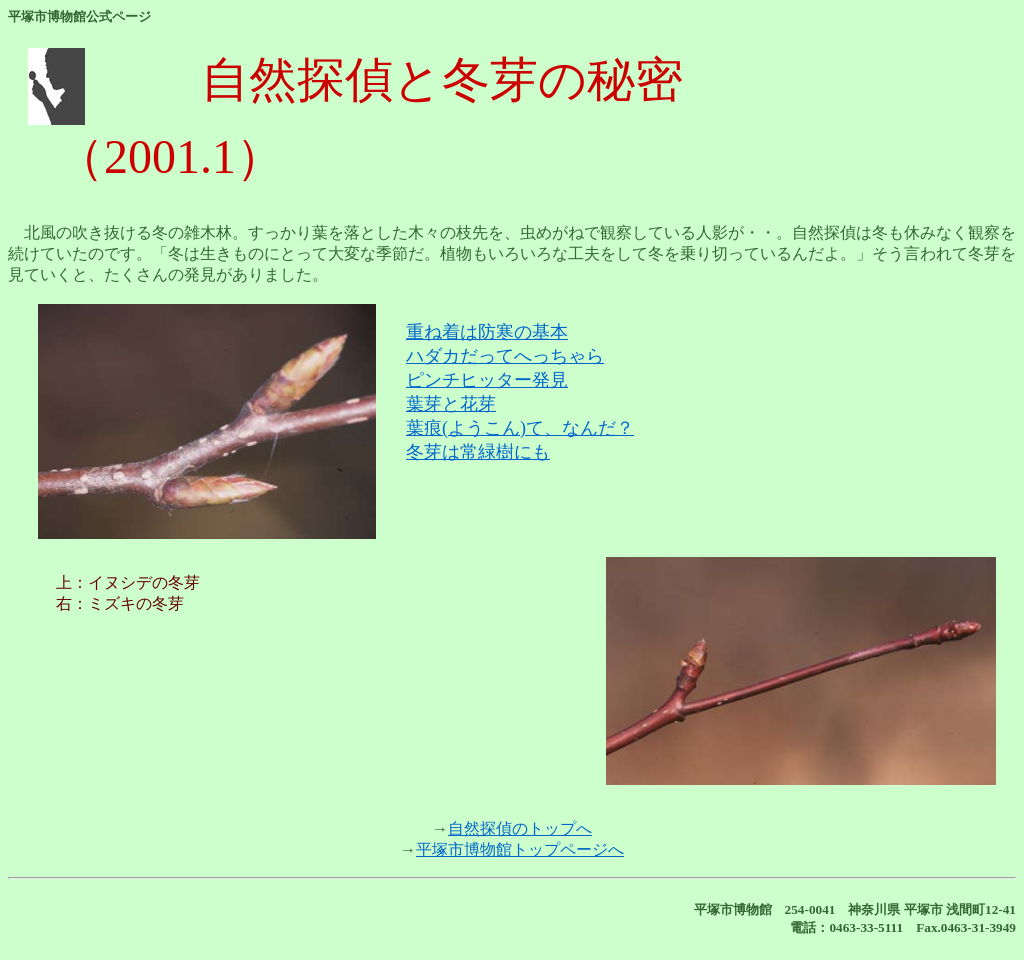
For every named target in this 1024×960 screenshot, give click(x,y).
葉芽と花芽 (451, 404)
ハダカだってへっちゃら (505, 356)
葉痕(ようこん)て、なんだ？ (520, 428)
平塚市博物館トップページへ (520, 849)
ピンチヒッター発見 (487, 380)
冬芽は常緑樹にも (478, 452)
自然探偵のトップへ (520, 828)
